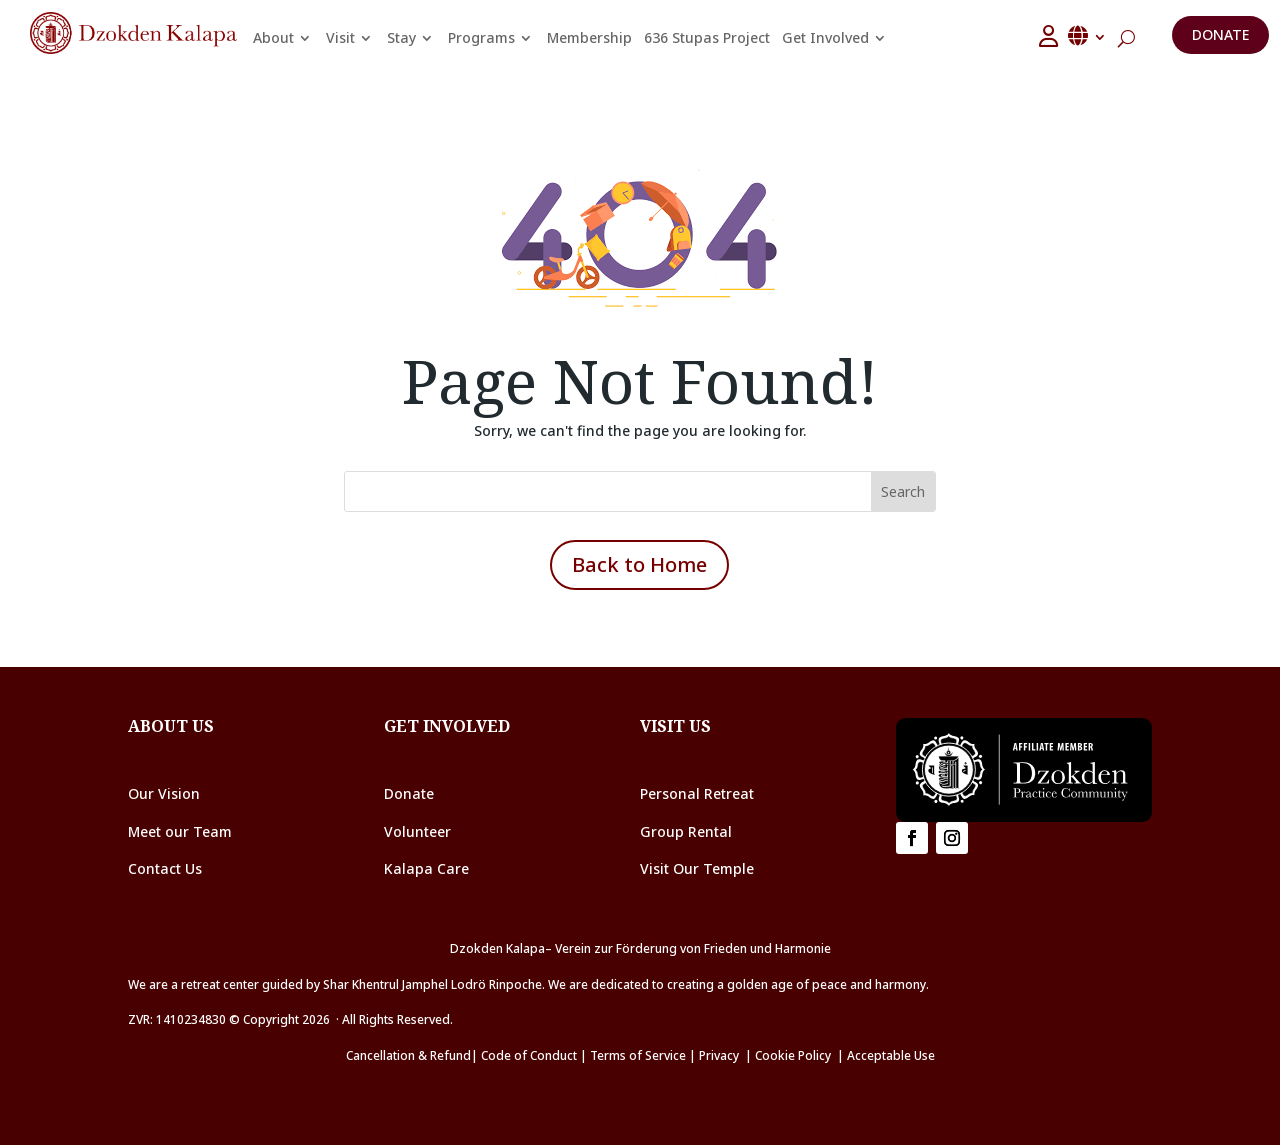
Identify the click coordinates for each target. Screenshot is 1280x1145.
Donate (1220, 34)
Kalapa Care (426, 868)
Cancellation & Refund (408, 1055)
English (1088, 36)
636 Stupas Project (707, 37)
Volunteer (417, 831)
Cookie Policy (796, 1055)
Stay (401, 37)
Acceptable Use (891, 1055)
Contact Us (165, 868)
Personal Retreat (697, 793)
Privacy (719, 1055)
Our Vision (164, 793)
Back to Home (639, 564)
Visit (340, 37)
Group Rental (686, 831)
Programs (481, 37)
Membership (589, 37)
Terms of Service (638, 1055)
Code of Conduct (529, 1055)
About (273, 37)
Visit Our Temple (699, 868)
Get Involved (825, 37)
